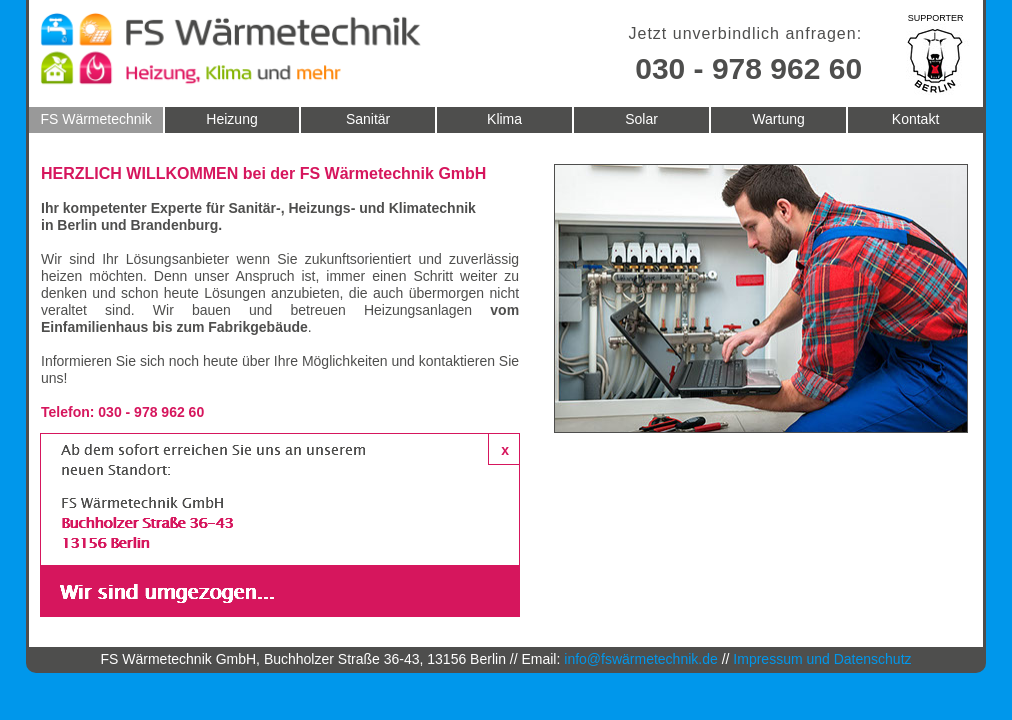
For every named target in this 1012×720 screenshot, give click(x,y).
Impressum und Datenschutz (822, 659)
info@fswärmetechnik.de (641, 659)
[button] (504, 449)
